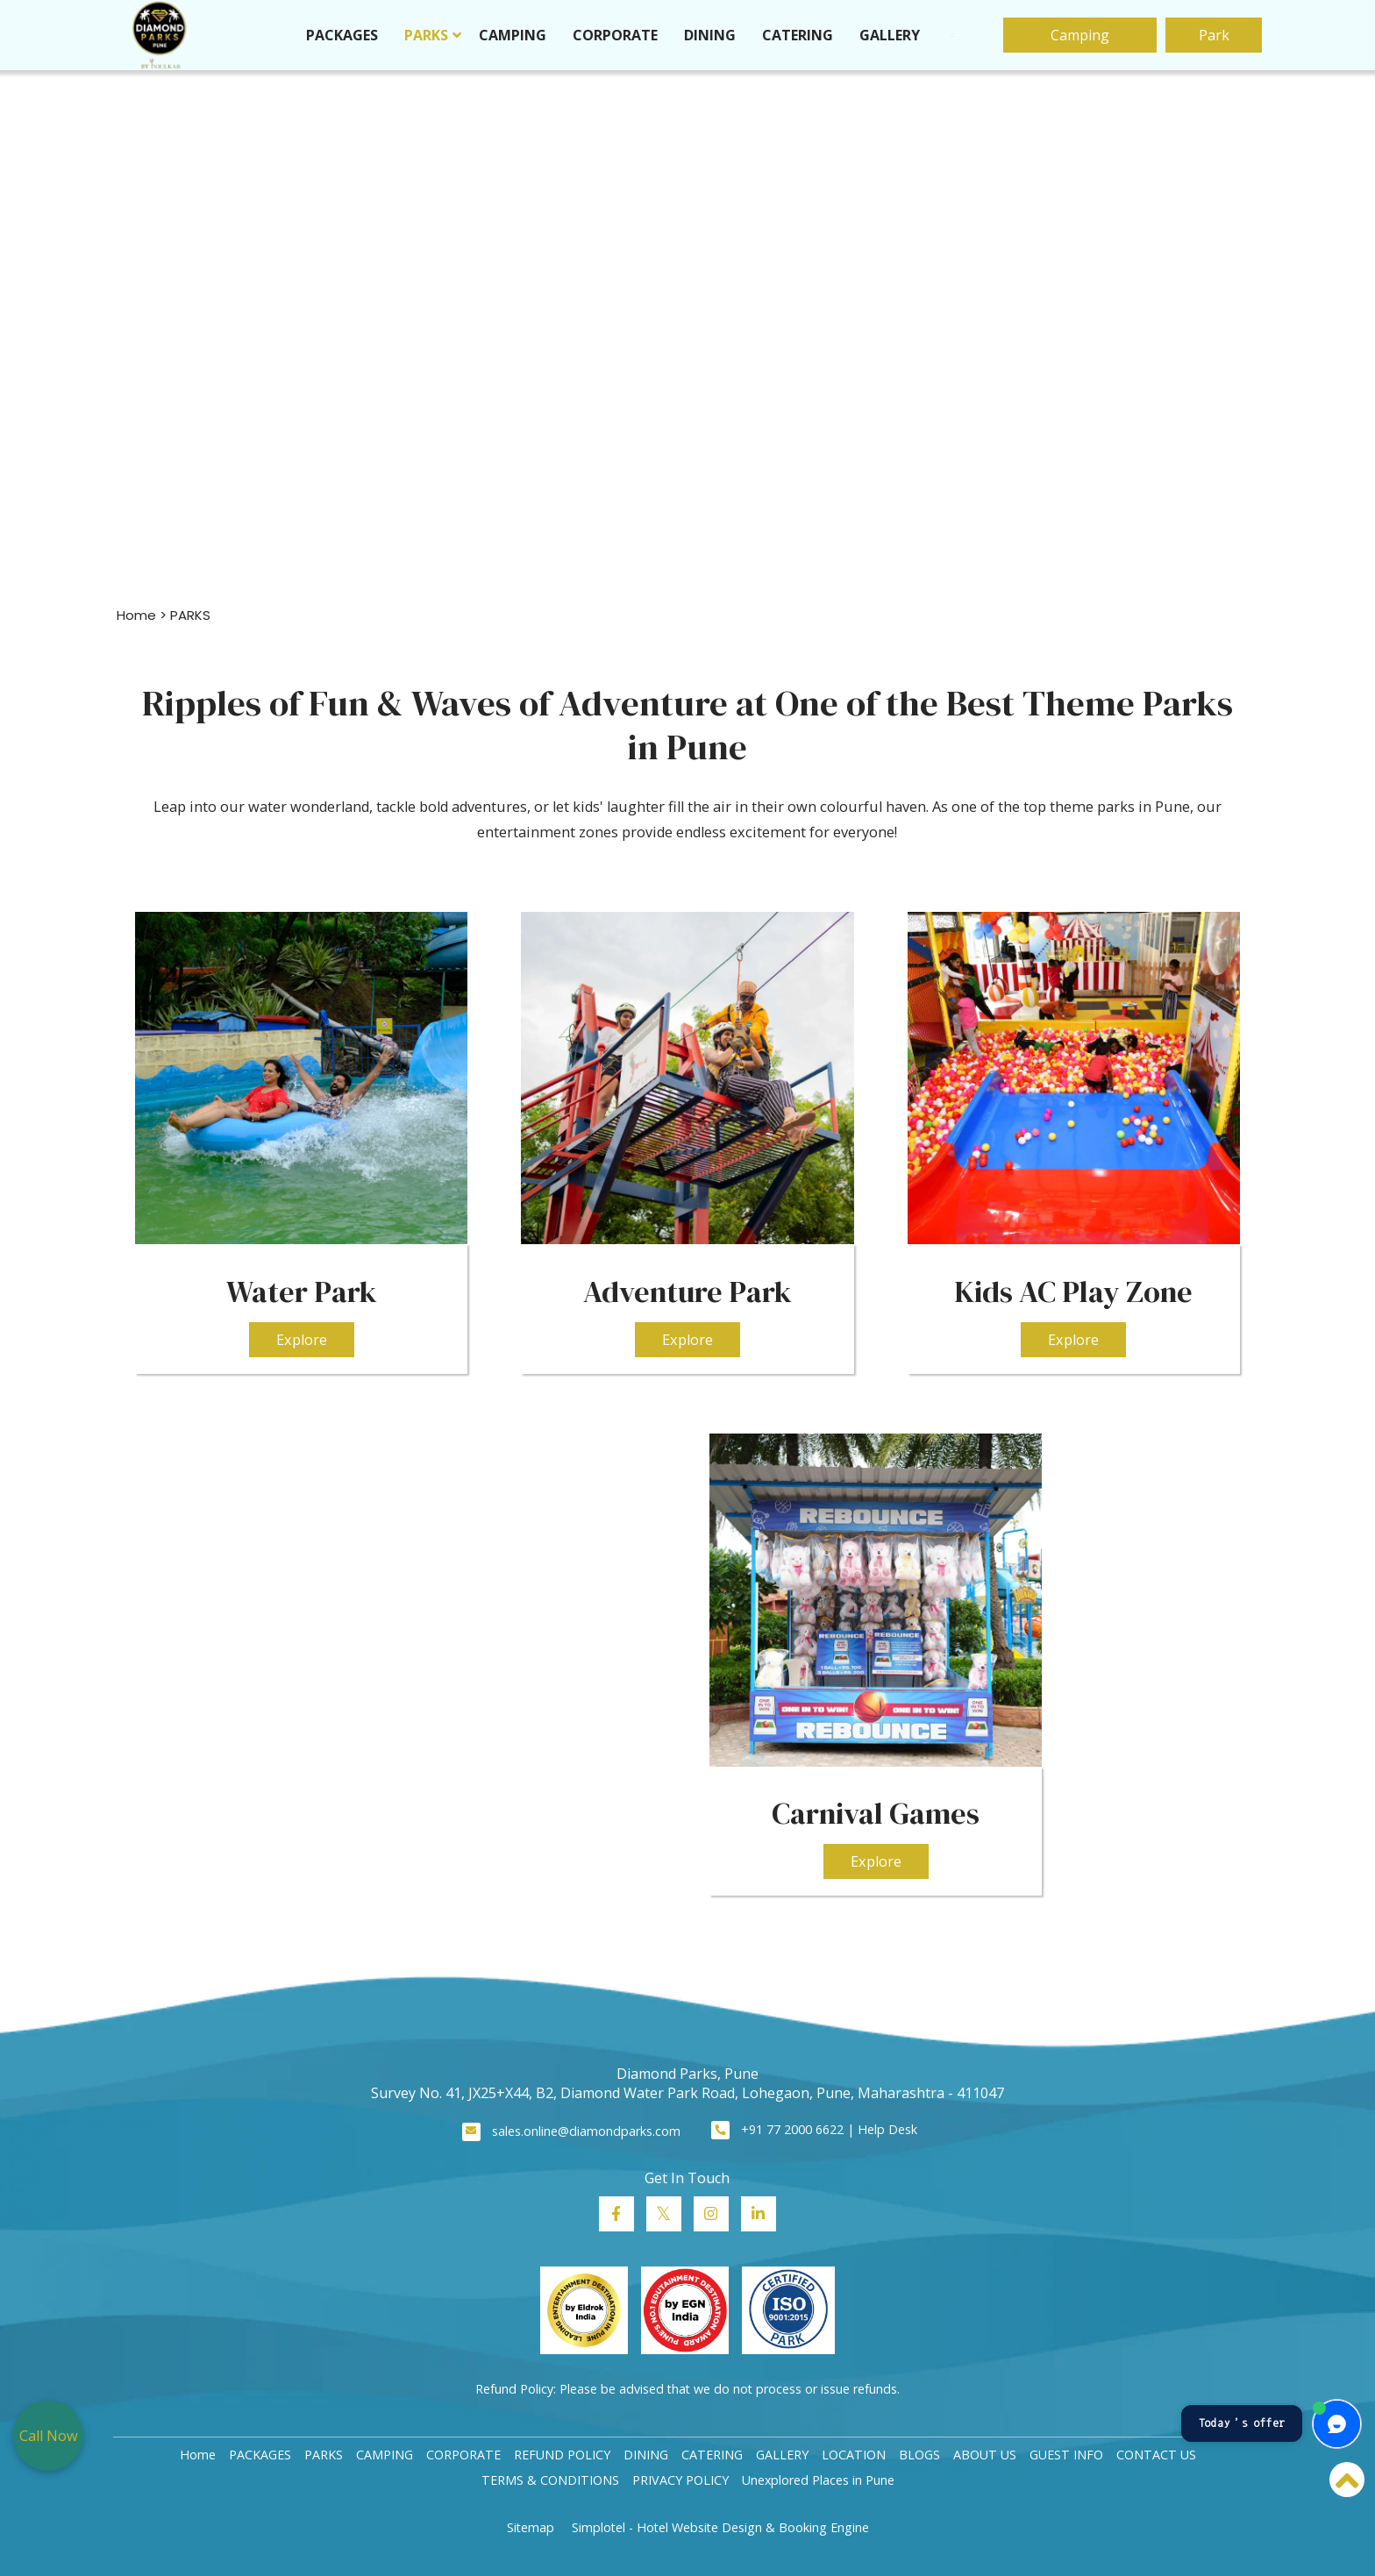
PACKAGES (342, 35)
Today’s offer (1242, 2423)
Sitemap (530, 2527)
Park (1214, 35)
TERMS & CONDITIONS (550, 2480)
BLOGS (919, 2454)
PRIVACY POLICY (680, 2480)
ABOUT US (984, 2454)
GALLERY (889, 35)
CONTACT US (1156, 2454)
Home (136, 615)
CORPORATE (615, 35)
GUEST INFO (1066, 2454)
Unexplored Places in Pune (818, 2480)
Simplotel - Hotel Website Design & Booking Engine (720, 2527)
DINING (710, 35)
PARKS (426, 35)
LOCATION (854, 2454)
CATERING (797, 35)
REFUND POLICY (562, 2454)
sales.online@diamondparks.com (586, 2131)
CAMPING (512, 35)
